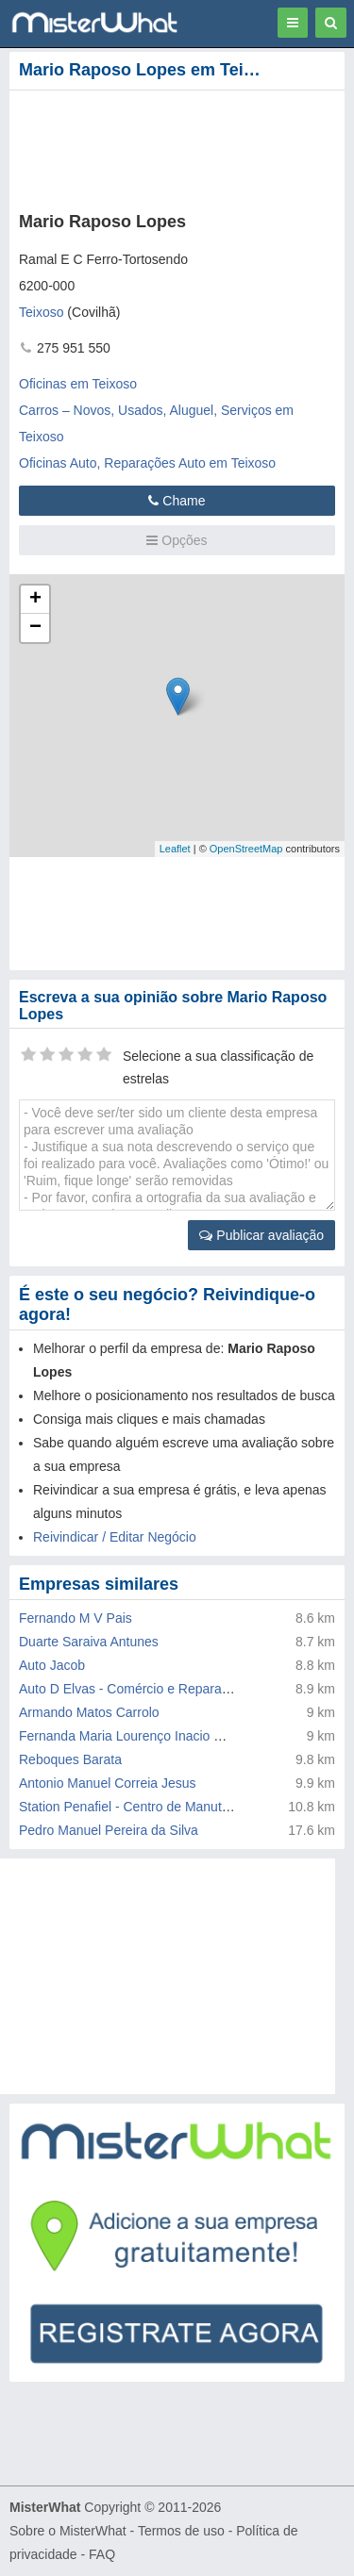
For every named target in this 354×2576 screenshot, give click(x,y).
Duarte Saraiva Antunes (89, 1641)
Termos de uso (181, 2530)
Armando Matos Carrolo (89, 1712)
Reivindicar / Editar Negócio (114, 1536)
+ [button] (35, 600)
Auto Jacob (52, 1665)
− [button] (35, 628)
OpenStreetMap (246, 848)
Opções (176, 540)
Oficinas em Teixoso (78, 383)
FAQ (102, 2554)
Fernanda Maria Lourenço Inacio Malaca (137, 1735)
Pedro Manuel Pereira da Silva (108, 1830)
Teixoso (41, 312)
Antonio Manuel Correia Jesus (107, 1783)
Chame (176, 500)
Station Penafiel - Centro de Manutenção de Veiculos (174, 1806)
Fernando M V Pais (75, 1618)
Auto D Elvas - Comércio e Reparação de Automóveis (176, 1688)
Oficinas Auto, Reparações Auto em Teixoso (147, 463)
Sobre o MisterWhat (67, 2530)
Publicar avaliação (261, 1235)
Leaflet (175, 848)
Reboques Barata (70, 1759)
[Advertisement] (177, 1976)
